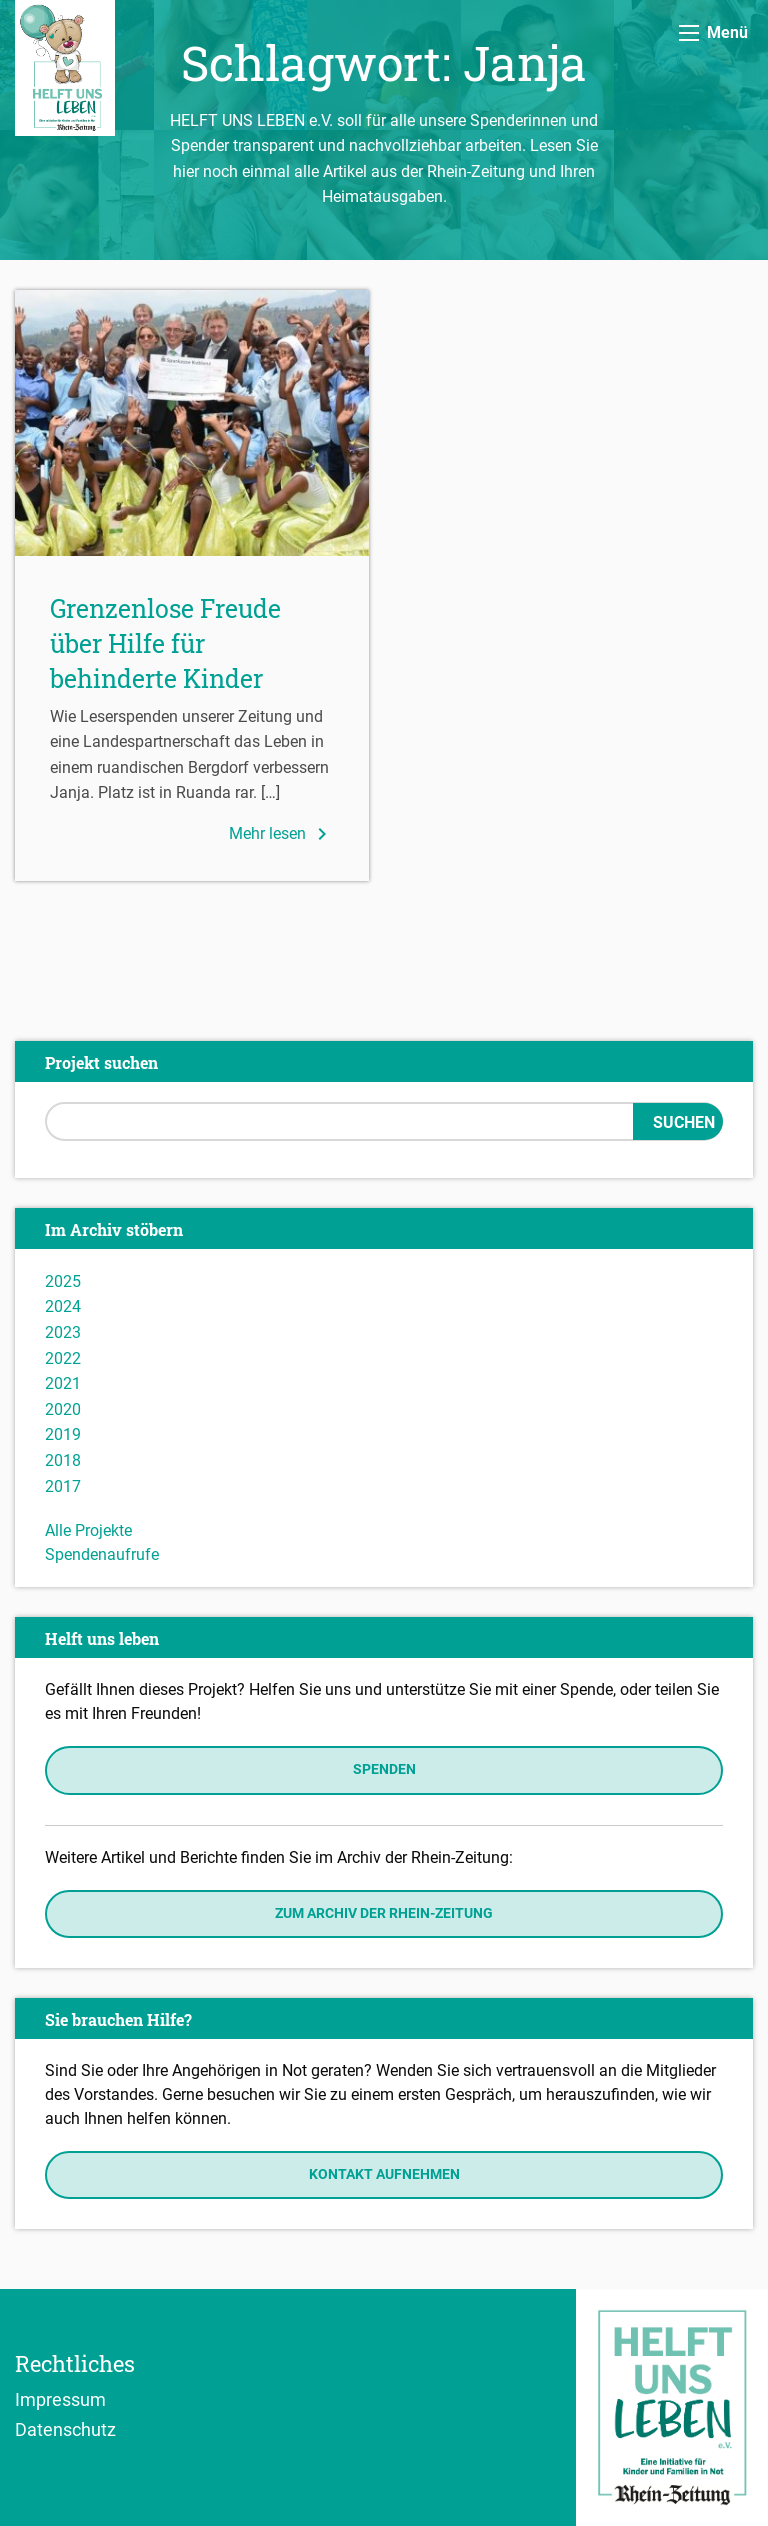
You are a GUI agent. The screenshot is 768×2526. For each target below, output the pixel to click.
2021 (63, 1383)
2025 (63, 1281)
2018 (63, 1460)
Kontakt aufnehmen (384, 2174)
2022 (63, 1358)
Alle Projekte (88, 1530)
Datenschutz (65, 2429)
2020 (63, 1409)
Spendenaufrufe (102, 1554)
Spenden (384, 1769)
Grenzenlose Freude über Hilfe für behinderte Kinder (165, 643)
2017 (63, 1486)
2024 (63, 1306)
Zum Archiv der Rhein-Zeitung (384, 1913)
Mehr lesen (281, 834)
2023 (63, 1332)
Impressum (60, 2399)
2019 (63, 1434)
